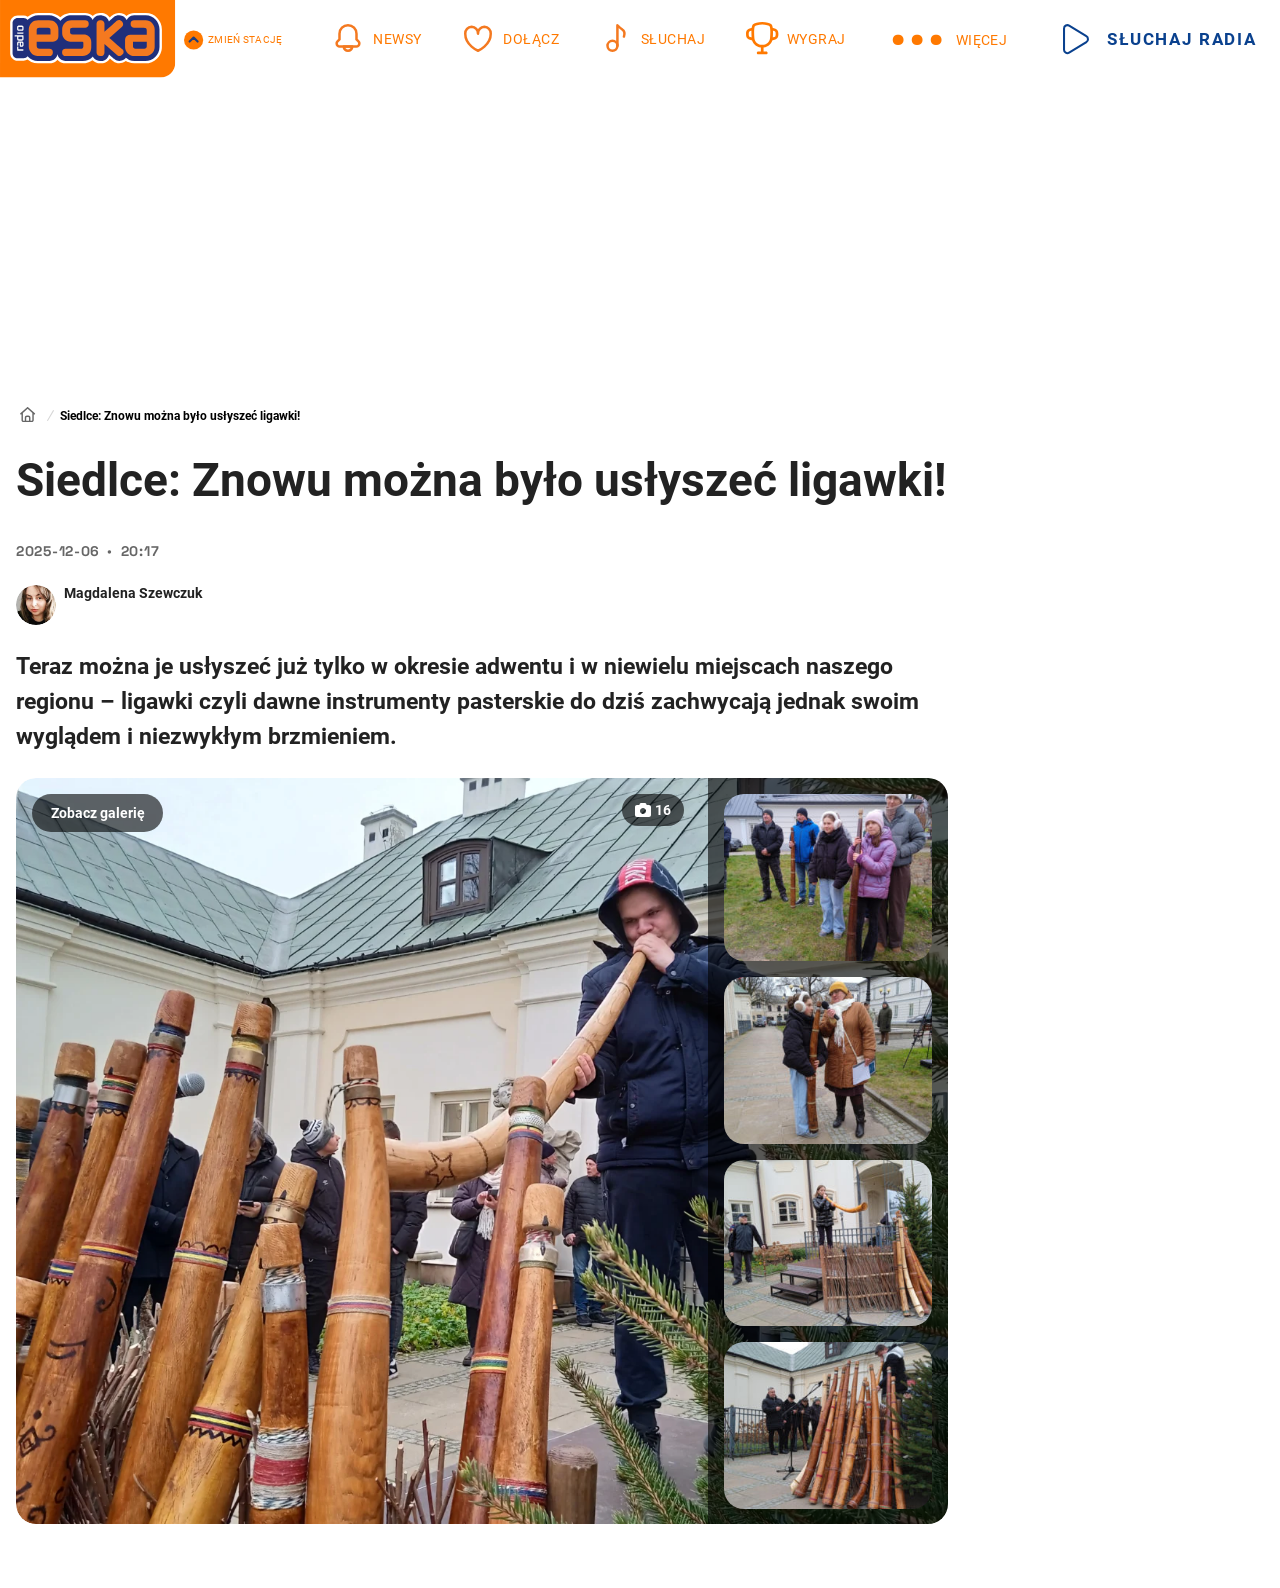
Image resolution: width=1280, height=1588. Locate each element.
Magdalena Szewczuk (133, 593)
